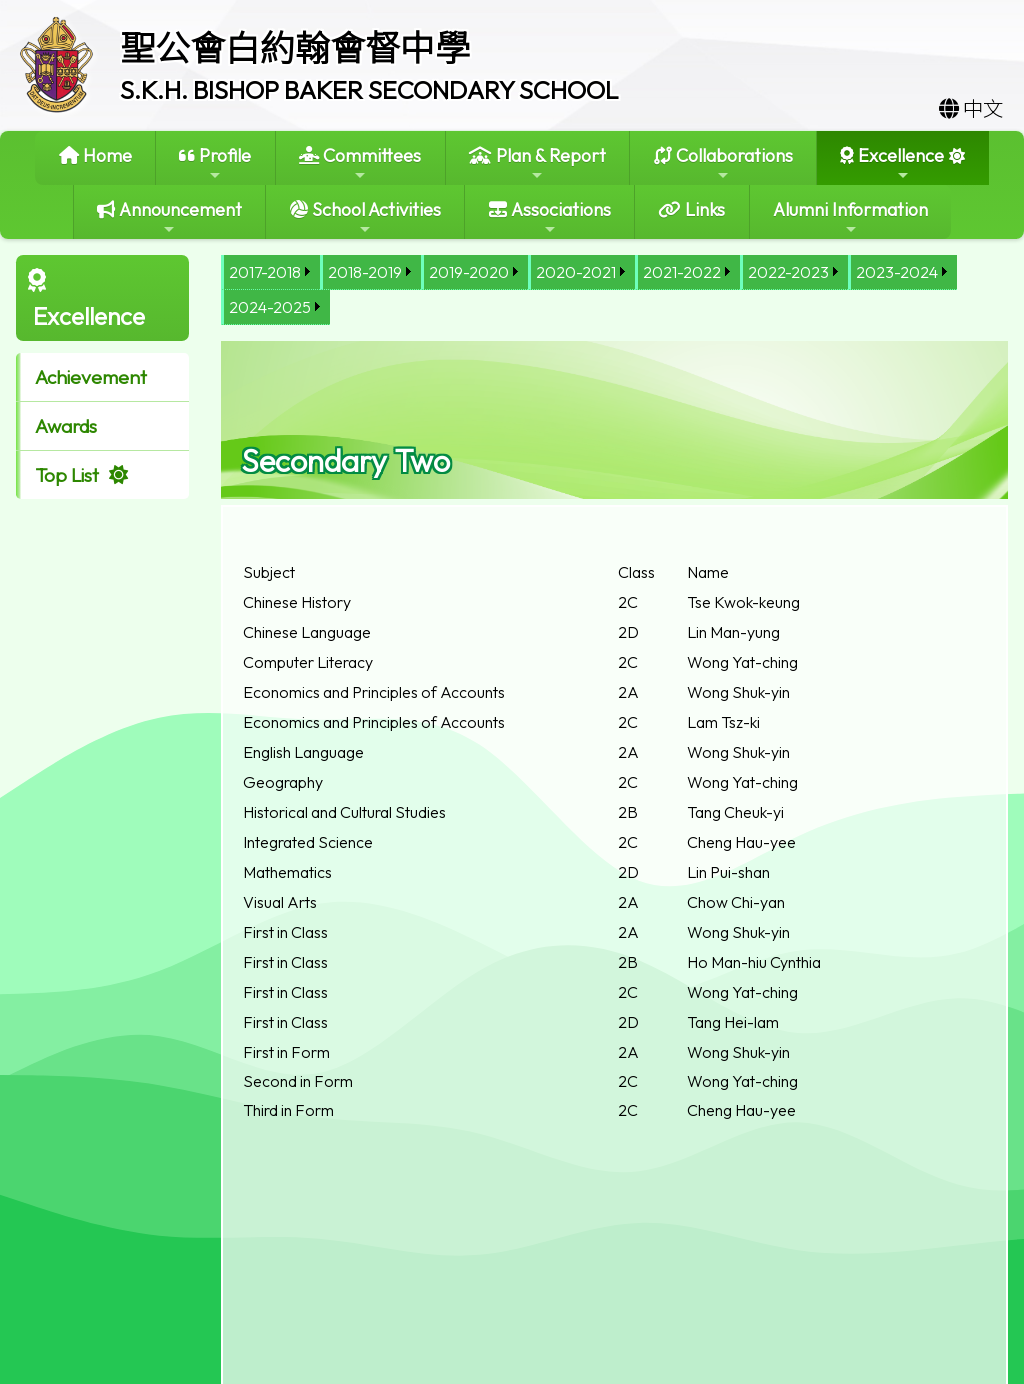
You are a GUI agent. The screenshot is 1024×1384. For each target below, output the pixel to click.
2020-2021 (576, 272)
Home (95, 155)
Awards (66, 426)
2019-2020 (469, 272)
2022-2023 (788, 272)
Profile (215, 163)
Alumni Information (850, 217)
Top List (67, 475)
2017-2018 (265, 272)
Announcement (169, 217)
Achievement (91, 377)
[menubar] (614, 290)
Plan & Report (537, 163)
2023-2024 (897, 272)
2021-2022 (682, 272)
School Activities (365, 217)
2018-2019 (365, 272)
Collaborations (723, 163)
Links (691, 209)
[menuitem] (270, 272)
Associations (550, 217)
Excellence (892, 163)
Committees (360, 163)
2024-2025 (270, 307)
